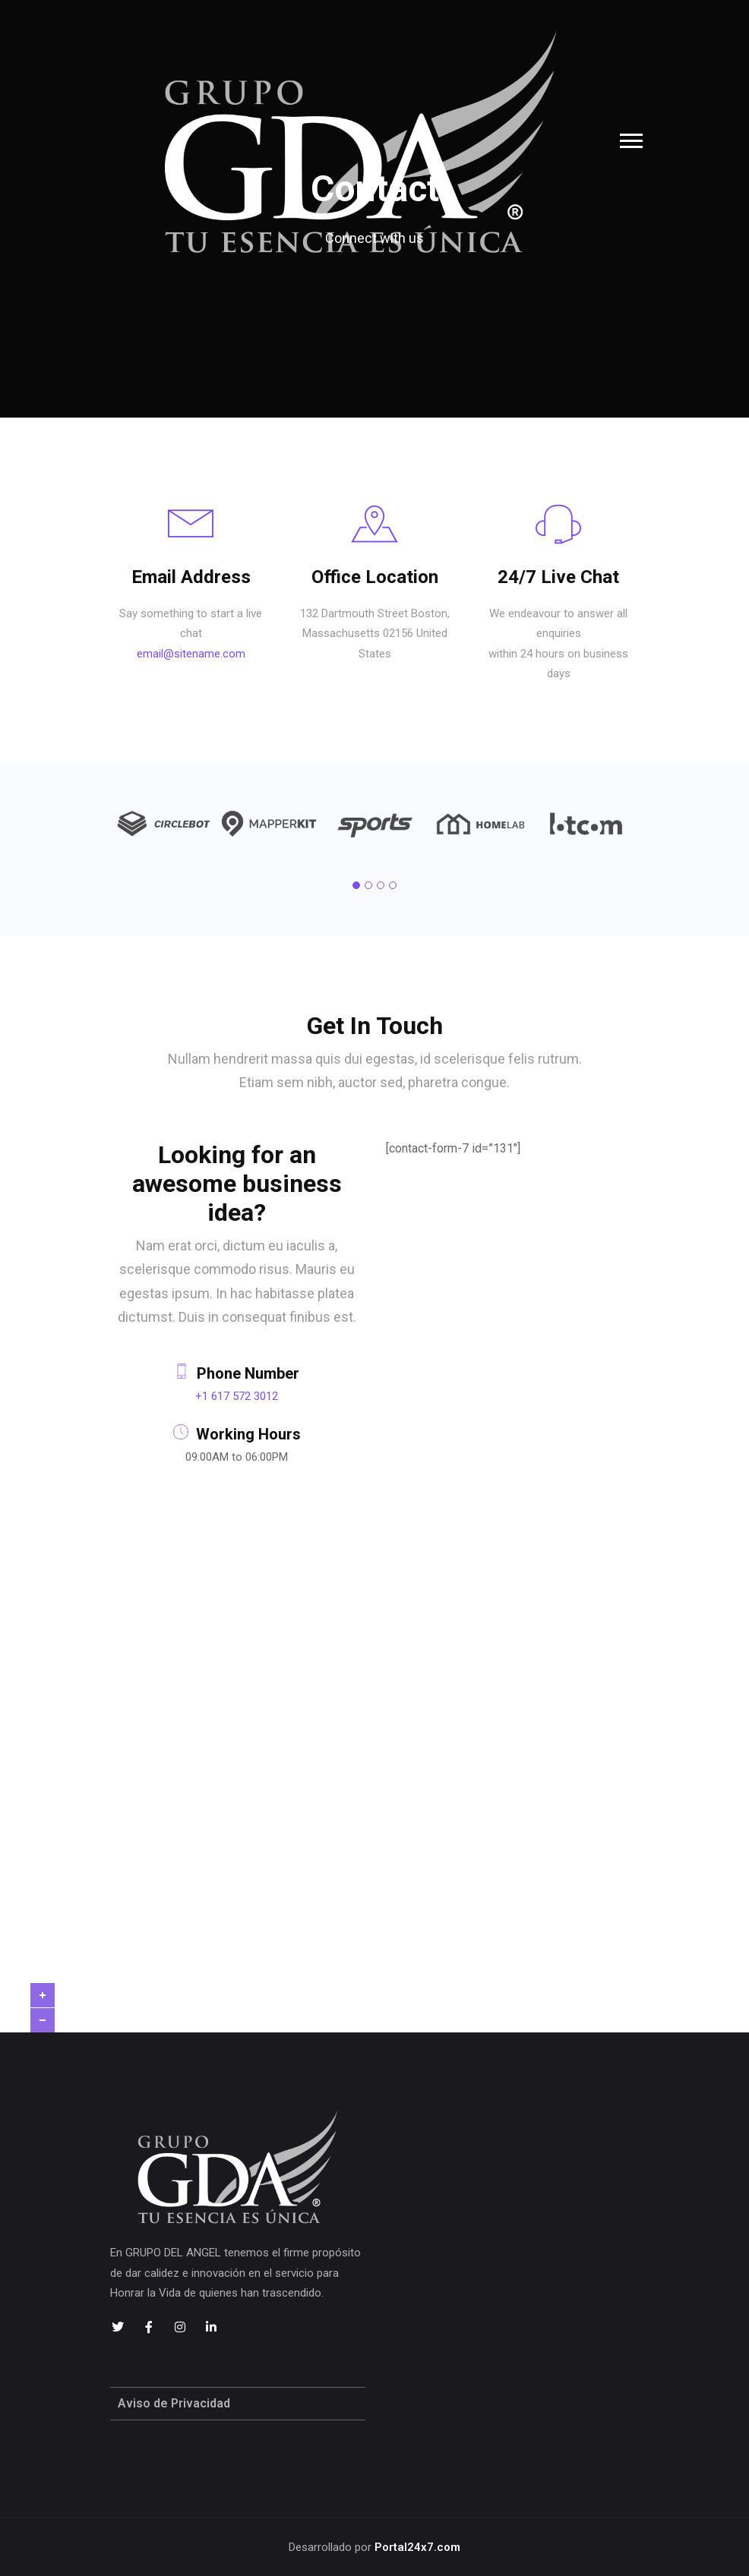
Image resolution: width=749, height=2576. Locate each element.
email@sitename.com (191, 654)
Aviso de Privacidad (174, 2403)
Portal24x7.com (417, 2547)
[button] (356, 885)
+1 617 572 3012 (236, 1396)
